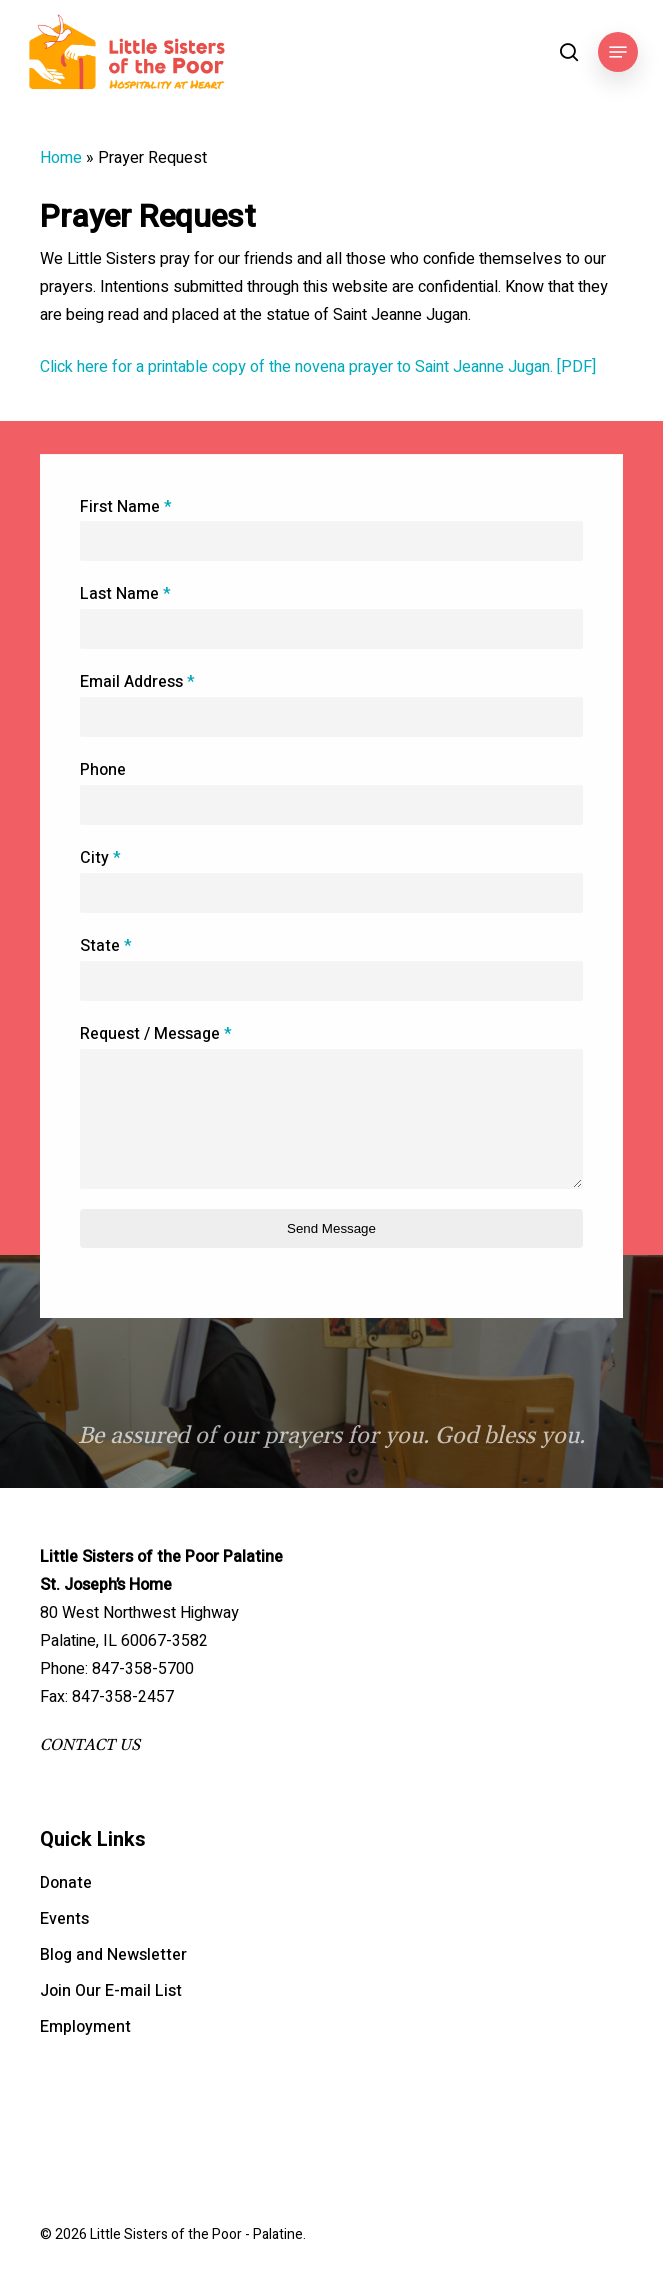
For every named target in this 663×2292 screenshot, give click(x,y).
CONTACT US (90, 1745)
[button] (618, 52)
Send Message (331, 1229)
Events (64, 1919)
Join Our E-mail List (111, 1991)
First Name (126, 508)
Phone (103, 772)
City (100, 860)
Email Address (137, 684)
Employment (85, 2027)
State (106, 948)
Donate (66, 1883)
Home (61, 158)
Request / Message (156, 1036)
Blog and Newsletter (113, 1955)
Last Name (125, 596)
